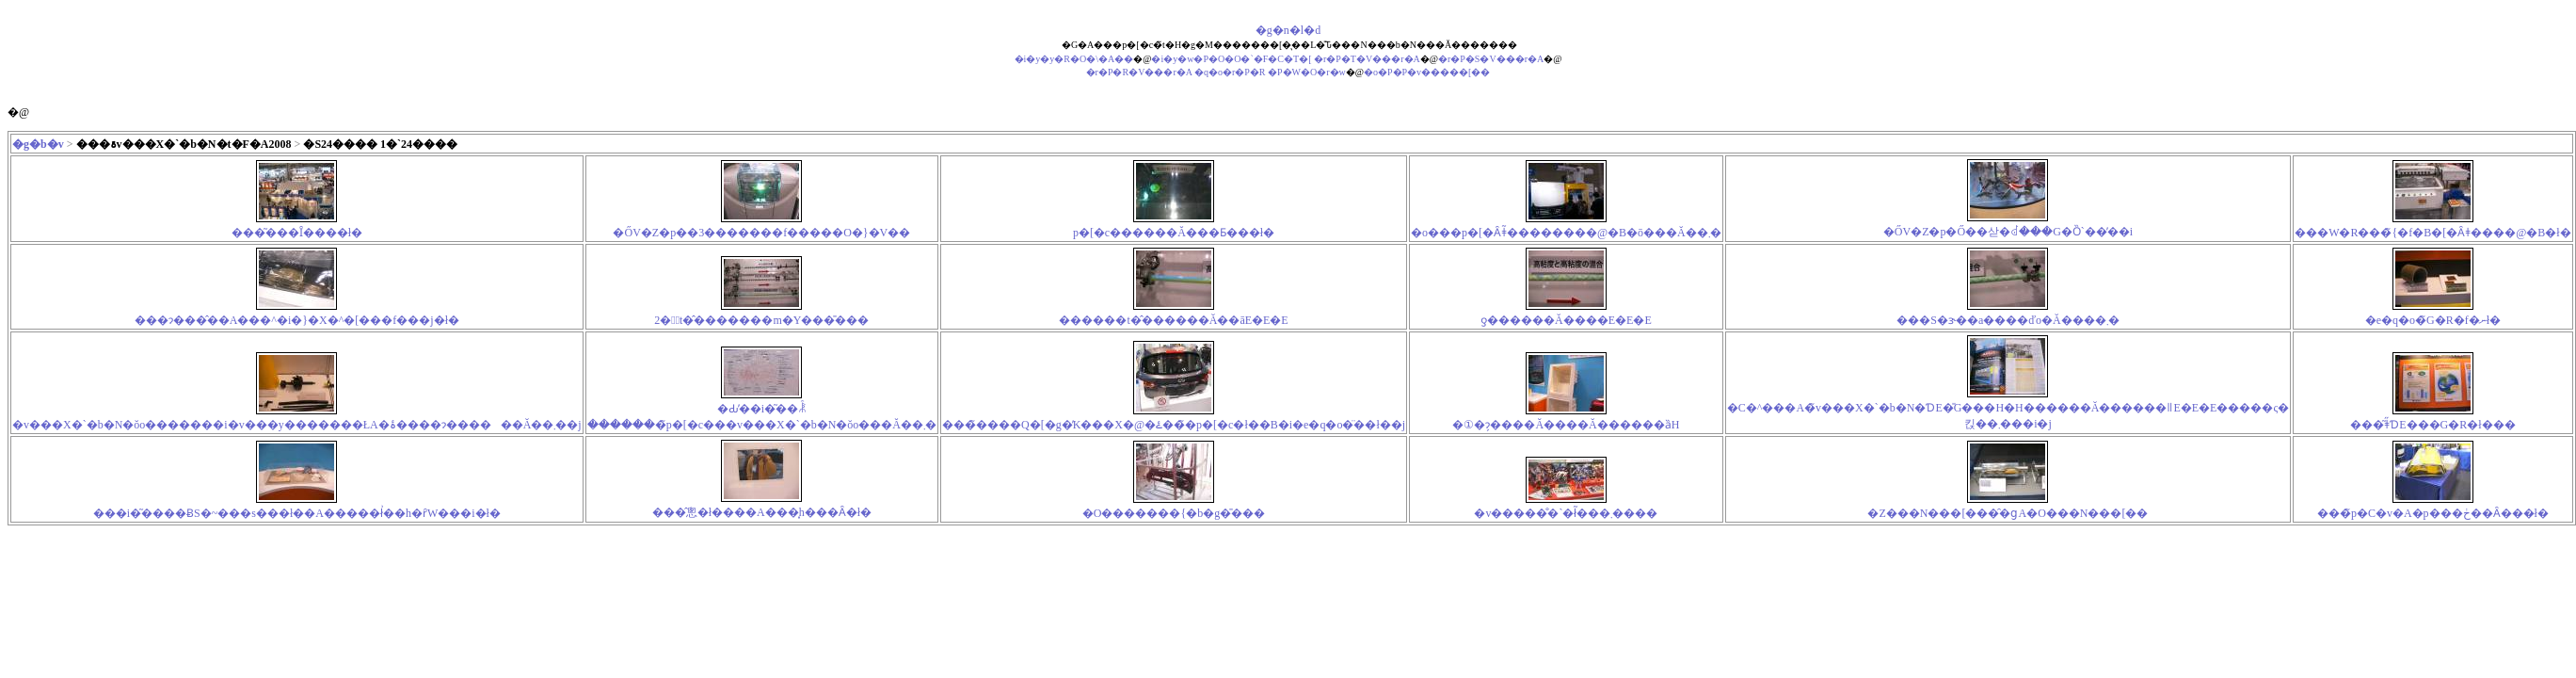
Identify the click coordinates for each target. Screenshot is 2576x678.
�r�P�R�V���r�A (1139, 72)
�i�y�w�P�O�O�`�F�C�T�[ (1231, 59)
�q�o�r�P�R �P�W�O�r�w (1270, 72)
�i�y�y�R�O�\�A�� (1074, 59)
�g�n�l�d (1288, 30)
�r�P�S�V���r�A (1491, 59)
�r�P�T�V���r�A (1367, 59)
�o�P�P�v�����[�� (1427, 72)
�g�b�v (38, 144)
